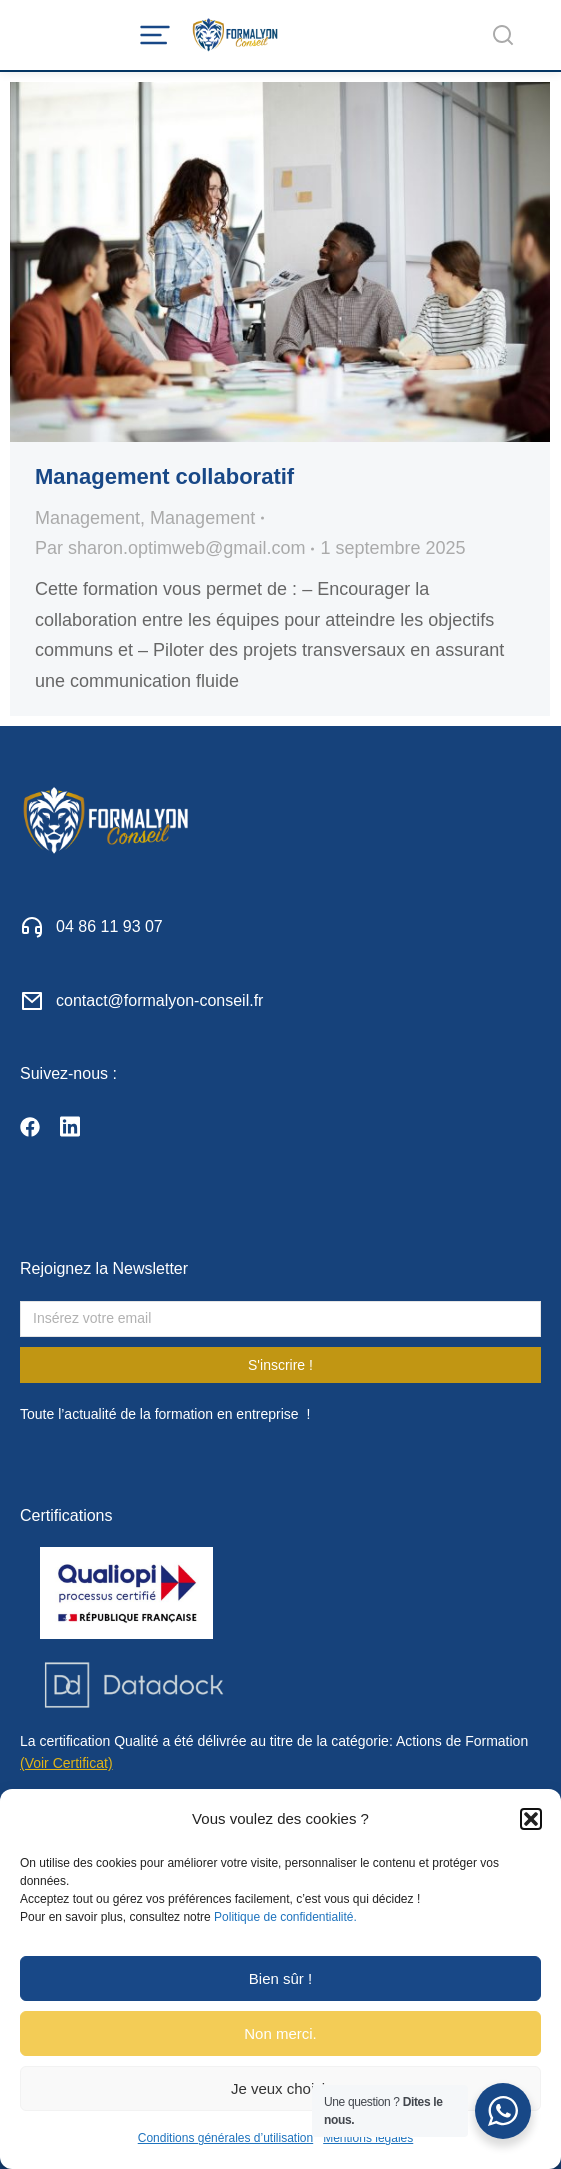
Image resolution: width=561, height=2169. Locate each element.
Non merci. (280, 2033)
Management (87, 518)
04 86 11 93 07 (109, 926)
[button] (531, 1819)
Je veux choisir (280, 2088)
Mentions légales (368, 2138)
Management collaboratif (164, 476)
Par (170, 548)
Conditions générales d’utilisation (225, 2138)
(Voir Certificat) (66, 1763)
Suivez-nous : (68, 1073)
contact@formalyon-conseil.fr (159, 1000)
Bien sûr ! (280, 1978)
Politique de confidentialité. (285, 1917)
